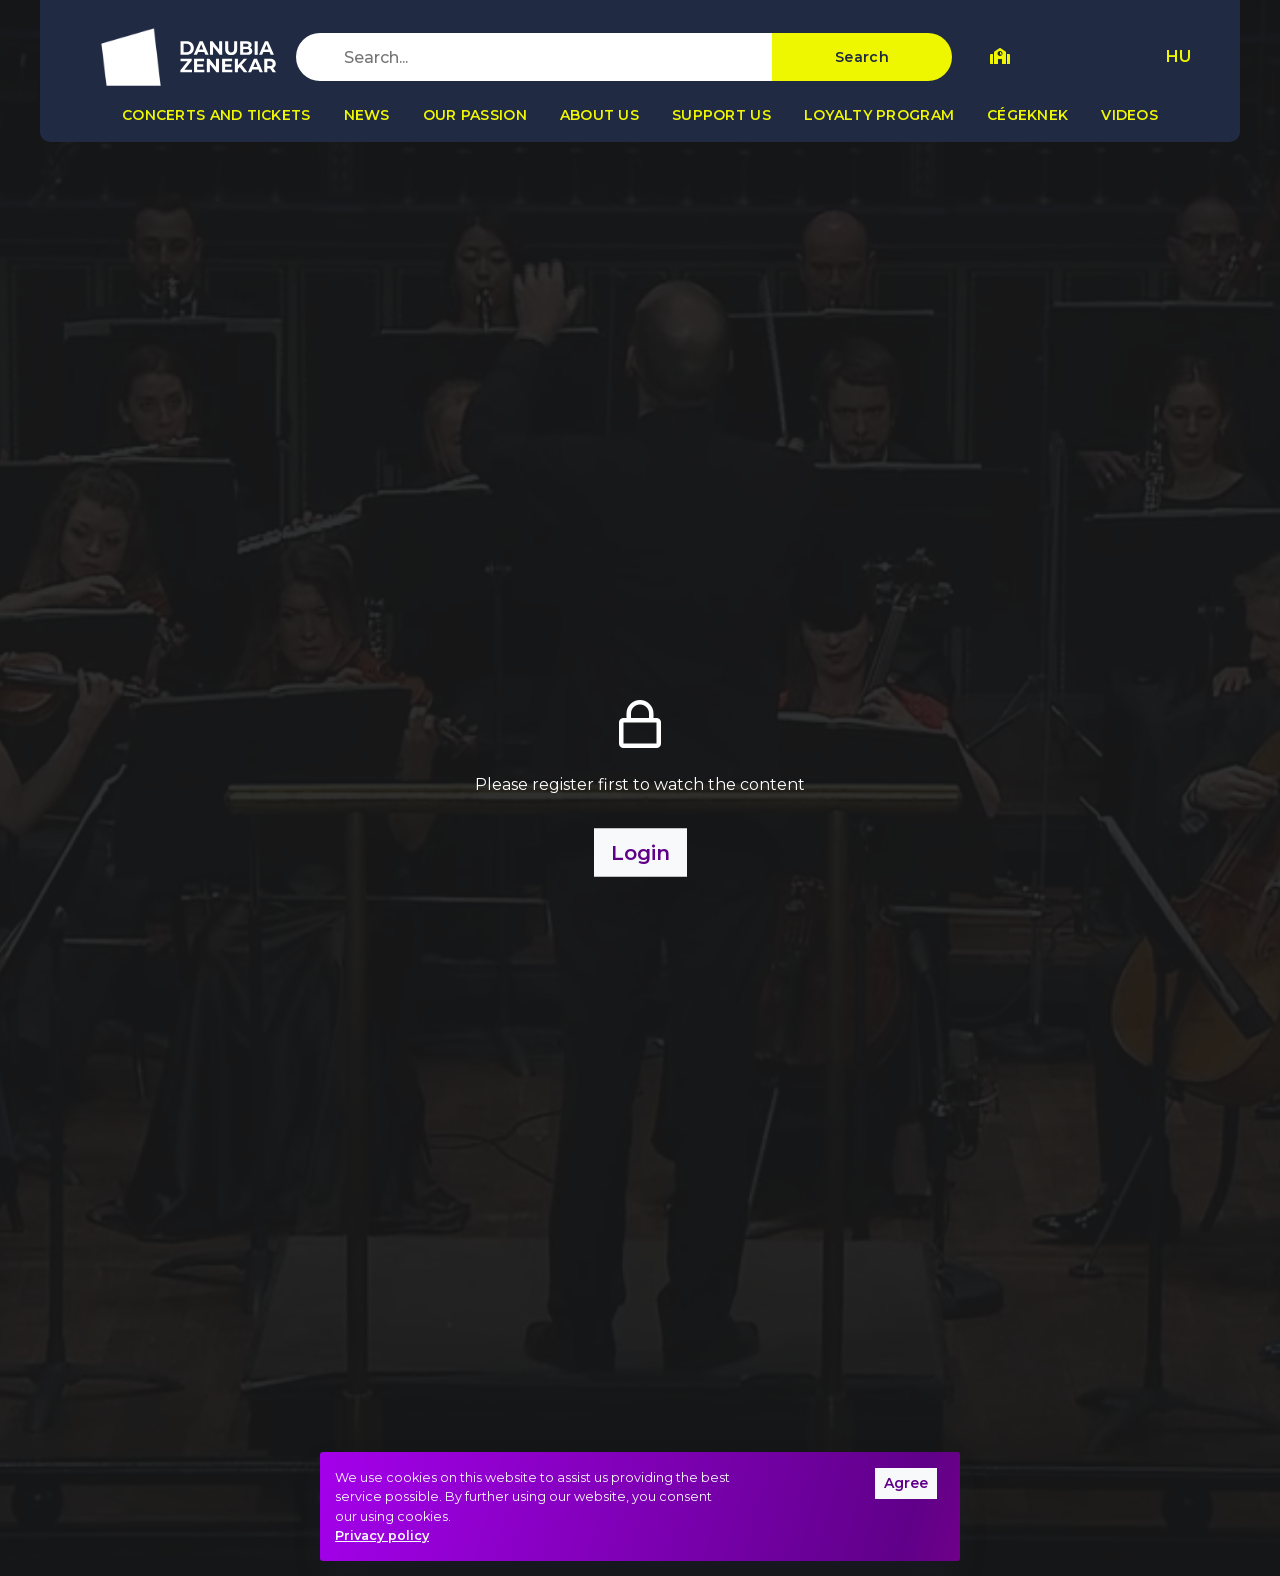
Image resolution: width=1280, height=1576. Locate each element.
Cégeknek (1027, 115)
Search (862, 57)
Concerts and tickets (216, 115)
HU (1178, 56)
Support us (721, 115)
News (367, 115)
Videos (1129, 115)
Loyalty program (879, 115)
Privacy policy (382, 1535)
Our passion (475, 115)
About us (599, 115)
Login (640, 853)
